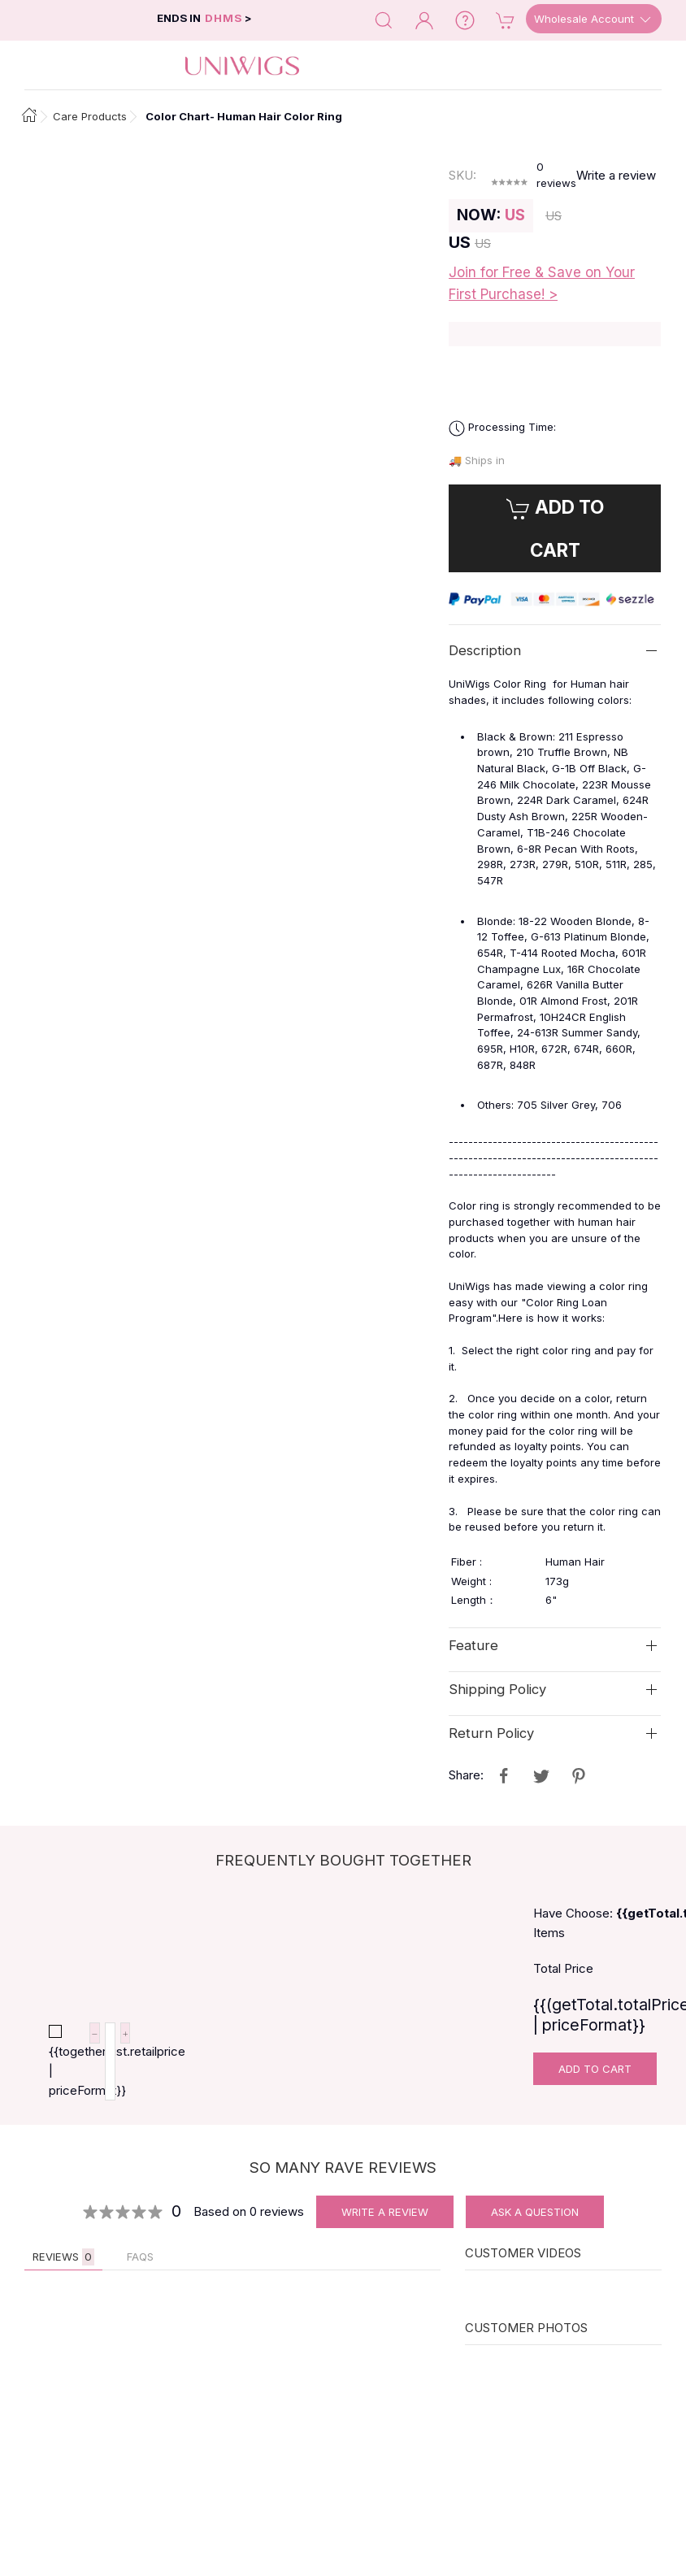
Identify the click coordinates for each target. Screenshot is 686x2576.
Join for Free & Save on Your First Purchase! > (542, 283)
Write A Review (384, 2211)
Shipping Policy (497, 1689)
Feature (473, 1645)
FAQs (140, 2256)
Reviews (63, 2256)
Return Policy (491, 1733)
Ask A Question (535, 2211)
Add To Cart (595, 2068)
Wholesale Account (593, 19)
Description (485, 650)
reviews (556, 174)
